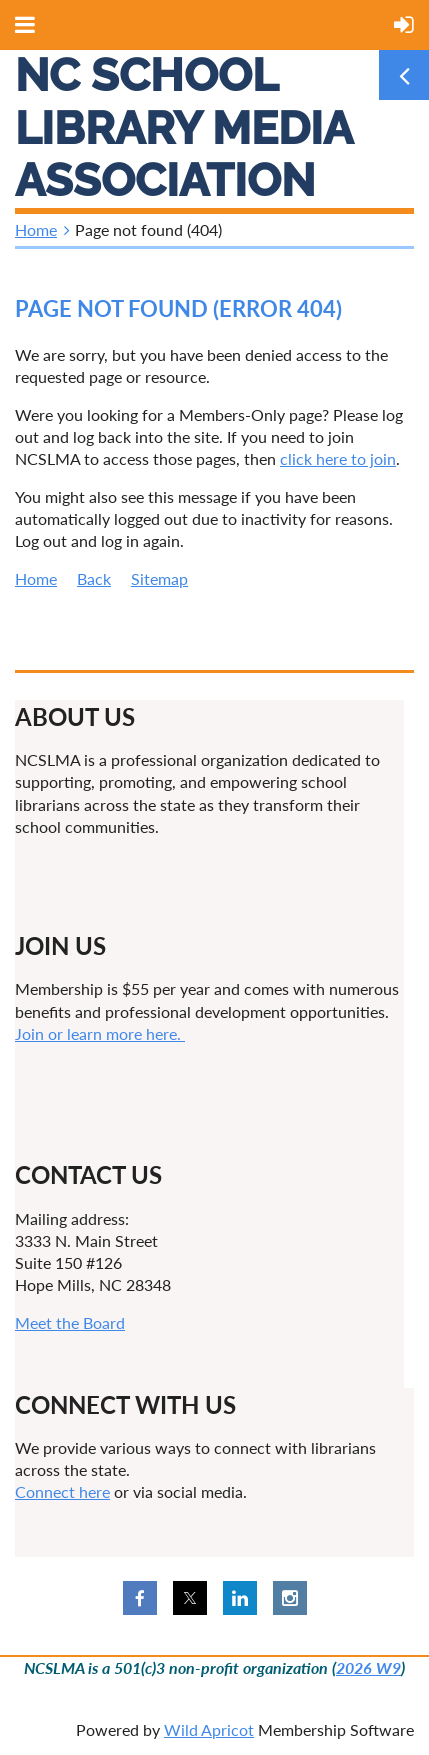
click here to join (338, 458)
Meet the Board (70, 1322)
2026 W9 (368, 1667)
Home (36, 229)
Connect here (62, 1491)
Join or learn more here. (100, 1033)
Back (94, 578)
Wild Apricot (209, 1729)
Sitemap (159, 578)
